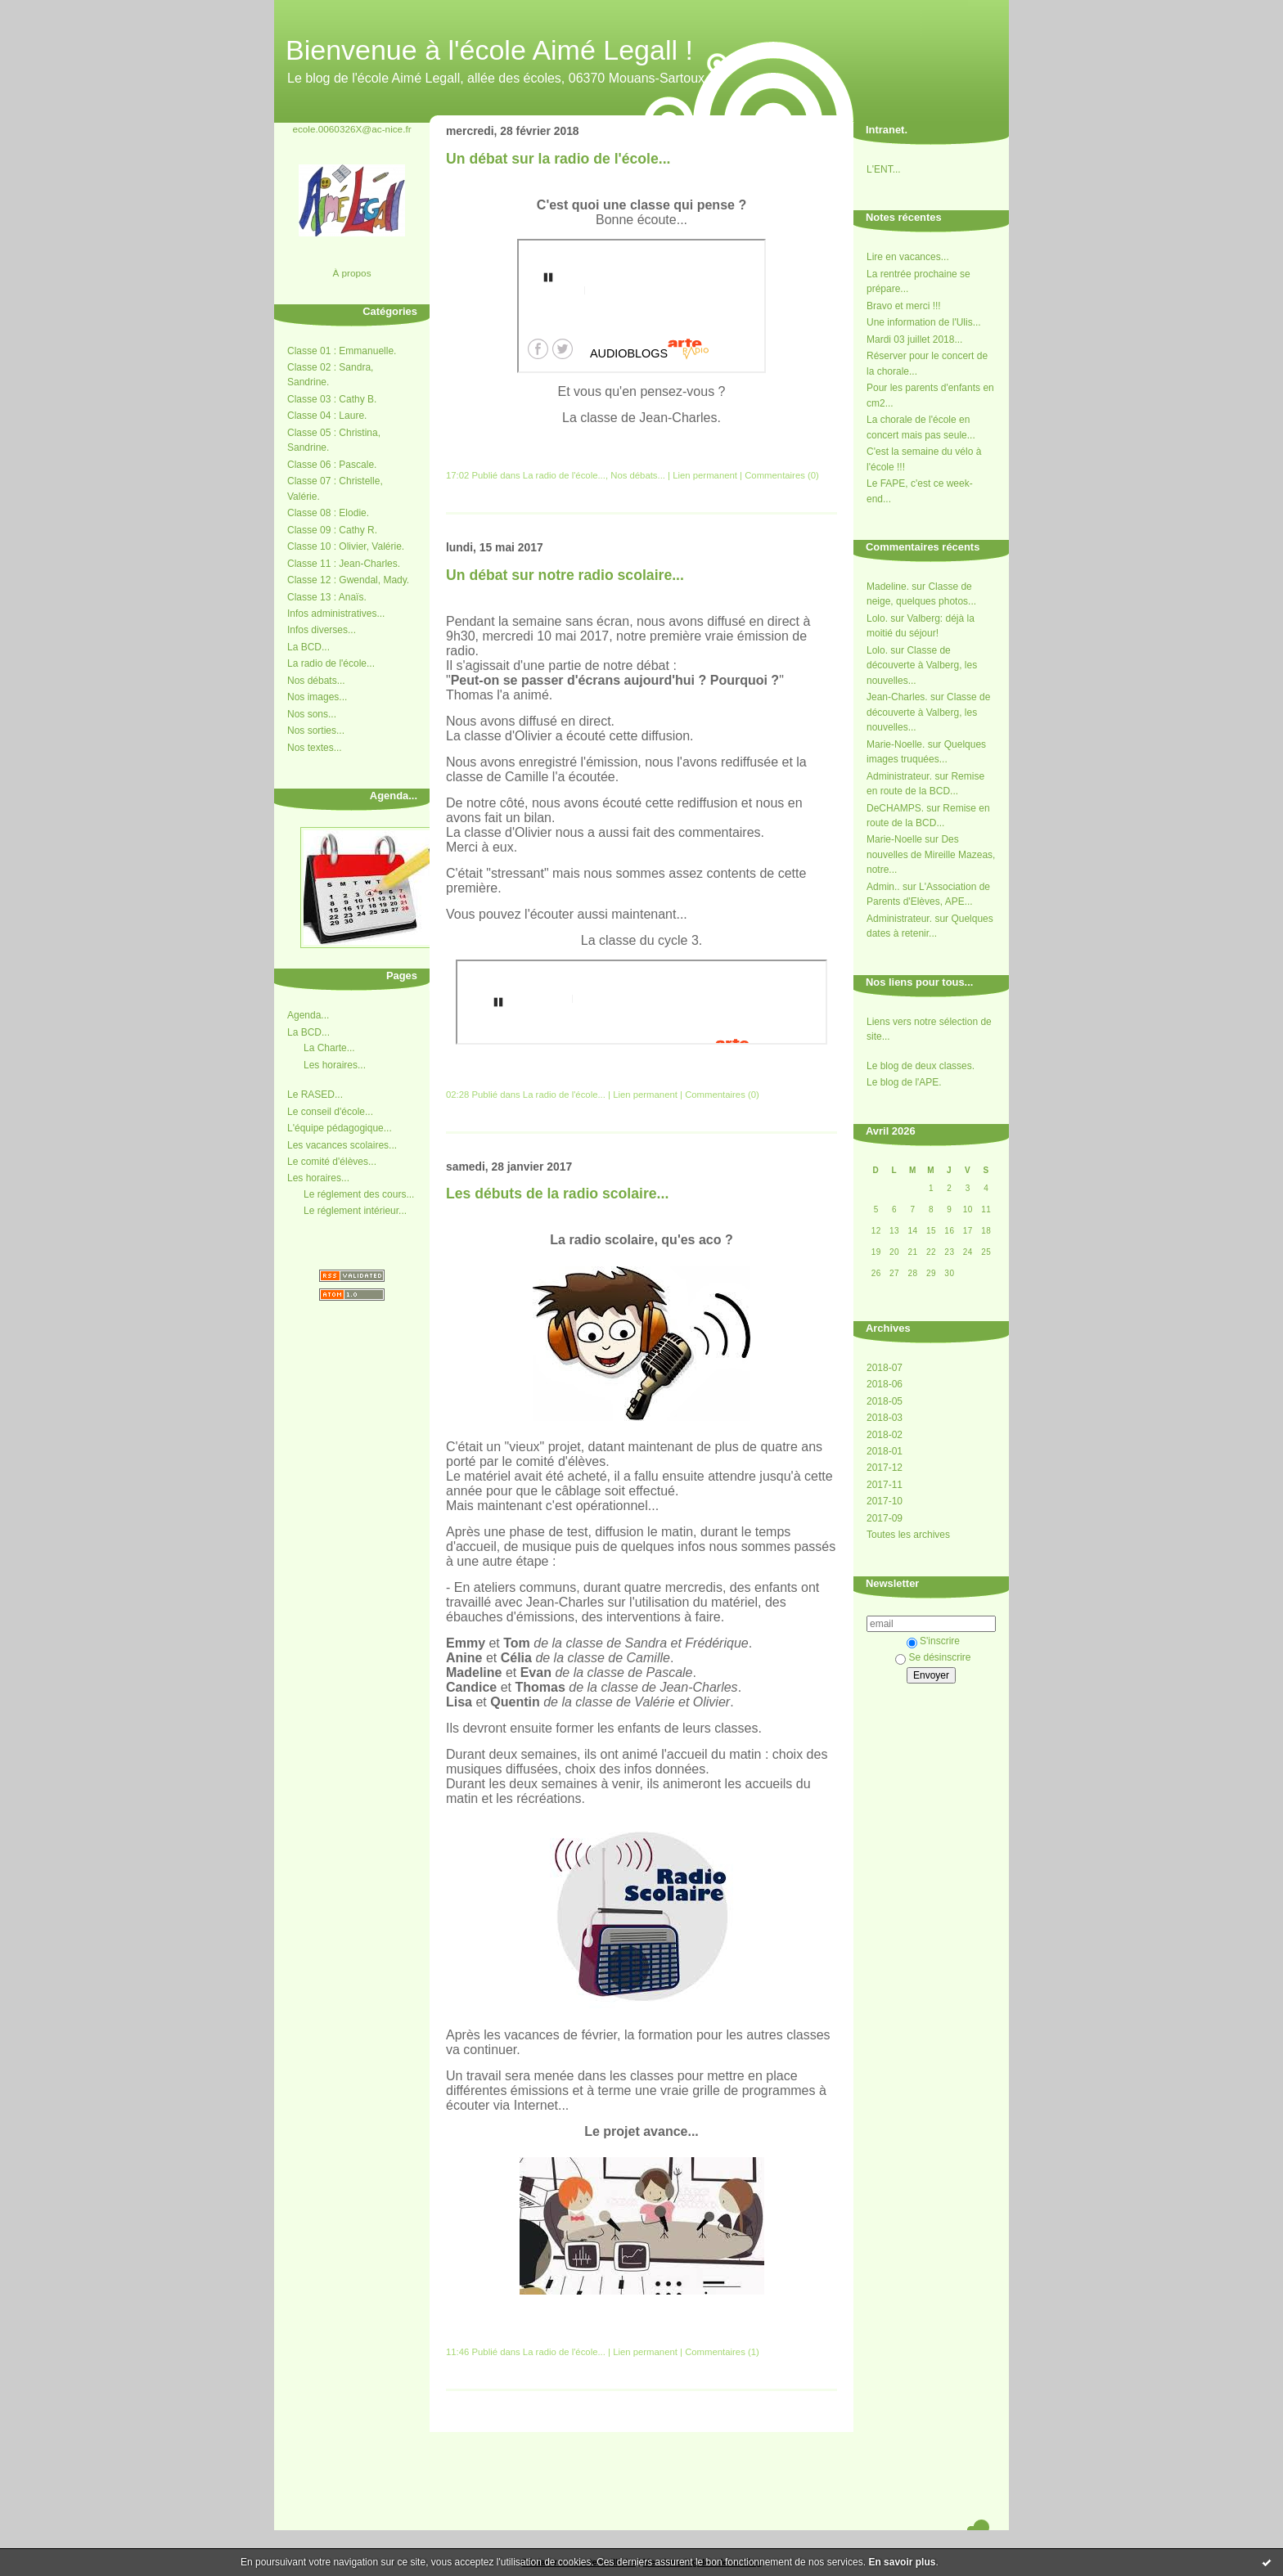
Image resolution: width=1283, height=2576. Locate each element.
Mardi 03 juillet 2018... (914, 339)
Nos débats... (316, 680)
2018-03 (885, 1417)
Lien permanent (705, 475)
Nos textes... (314, 747)
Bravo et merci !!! (904, 306)
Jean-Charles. (897, 697)
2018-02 (885, 1435)
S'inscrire (933, 1641)
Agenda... (308, 1015)
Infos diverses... (321, 630)
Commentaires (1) (722, 2352)
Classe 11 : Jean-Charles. (343, 563)
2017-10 (885, 1501)
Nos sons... (311, 714)
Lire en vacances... (908, 257)
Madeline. (888, 586)
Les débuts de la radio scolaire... (557, 1193)
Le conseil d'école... (330, 1111)
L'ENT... (884, 169)
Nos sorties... (315, 730)
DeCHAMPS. (895, 808)
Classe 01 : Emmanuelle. (341, 351)
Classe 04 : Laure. (327, 415)
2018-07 (885, 1367)
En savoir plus (901, 2562)
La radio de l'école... (331, 663)
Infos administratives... (336, 613)
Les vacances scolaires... (342, 1145)
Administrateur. (899, 776)
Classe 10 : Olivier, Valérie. (345, 546)
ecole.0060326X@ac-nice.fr (351, 129)
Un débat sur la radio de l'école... (558, 159)
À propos (351, 272)
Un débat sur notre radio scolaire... (565, 575)
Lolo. (877, 618)
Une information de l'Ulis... (924, 322)
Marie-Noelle (894, 839)
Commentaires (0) (782, 475)
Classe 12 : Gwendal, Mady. (348, 580)
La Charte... (329, 1048)
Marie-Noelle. (896, 744)
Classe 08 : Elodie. (328, 513)
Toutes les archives (908, 1534)
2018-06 (885, 1384)
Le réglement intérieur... (355, 1210)
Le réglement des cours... (359, 1194)
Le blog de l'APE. (904, 1082)
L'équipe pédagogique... (339, 1128)
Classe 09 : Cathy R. (332, 530)
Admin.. (883, 886)
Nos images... (317, 697)
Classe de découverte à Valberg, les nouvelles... (922, 665)
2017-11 (885, 1484)
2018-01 (885, 1451)
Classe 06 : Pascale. (331, 464)
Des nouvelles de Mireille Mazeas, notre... (931, 854)
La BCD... (308, 647)
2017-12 (885, 1467)
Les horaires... (335, 1065)
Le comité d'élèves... (331, 1161)
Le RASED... (315, 1094)
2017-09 (885, 1518)
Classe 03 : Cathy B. (331, 399)
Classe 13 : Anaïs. (327, 597)
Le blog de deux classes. (921, 1066)
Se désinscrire (932, 1657)
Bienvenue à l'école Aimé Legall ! (489, 49)
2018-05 (885, 1401)
